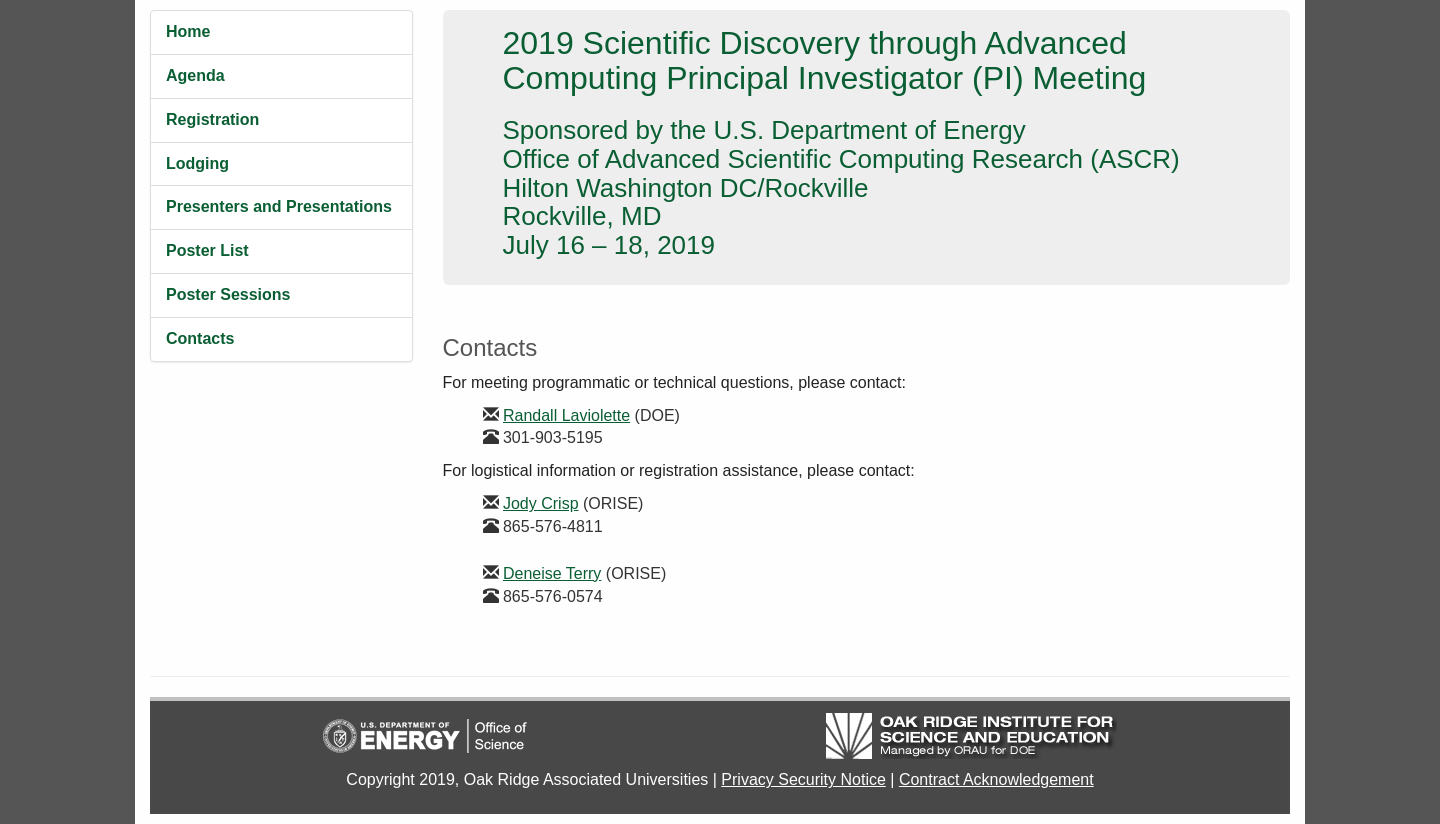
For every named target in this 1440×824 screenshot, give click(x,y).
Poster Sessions (228, 294)
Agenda (195, 75)
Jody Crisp (541, 503)
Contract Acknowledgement (996, 779)
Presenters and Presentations (279, 206)
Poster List (207, 250)
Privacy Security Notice (803, 779)
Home (188, 31)
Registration (212, 119)
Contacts (200, 338)
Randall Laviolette (566, 415)
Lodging (197, 163)
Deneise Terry (552, 573)
